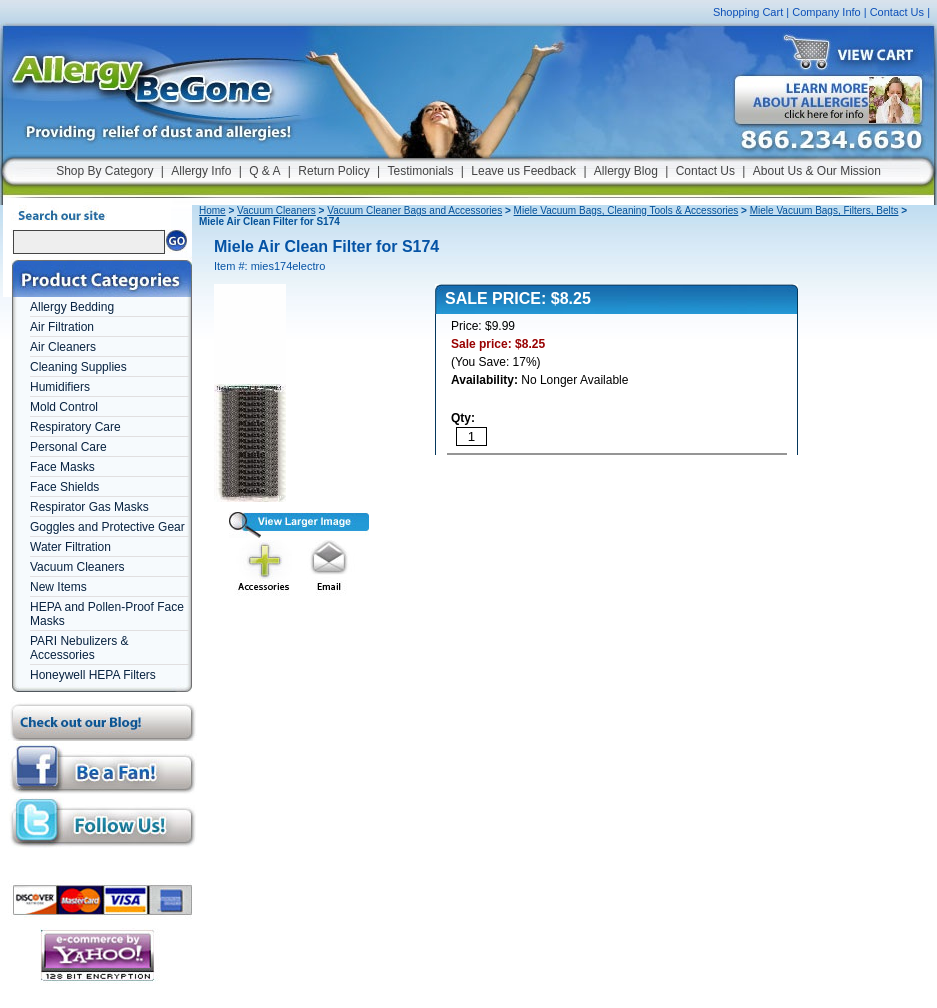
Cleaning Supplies (78, 367)
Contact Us (897, 12)
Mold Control (64, 407)
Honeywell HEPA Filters (93, 675)
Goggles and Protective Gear (107, 527)
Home (212, 210)
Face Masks (62, 467)
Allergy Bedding (72, 307)
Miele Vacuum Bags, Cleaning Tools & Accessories (626, 210)
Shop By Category (104, 171)
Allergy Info (201, 171)
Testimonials (420, 171)
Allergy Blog (626, 171)
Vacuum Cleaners (77, 567)
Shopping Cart (748, 12)
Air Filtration (62, 327)
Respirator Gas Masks (89, 507)
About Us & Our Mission (817, 171)
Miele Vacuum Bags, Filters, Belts (824, 210)
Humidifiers (60, 387)
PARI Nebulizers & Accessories (79, 648)
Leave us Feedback (523, 171)
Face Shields (64, 487)
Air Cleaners (63, 347)
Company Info (826, 12)
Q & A (264, 171)
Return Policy (333, 171)
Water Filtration (70, 547)
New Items (58, 587)
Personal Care (68, 447)
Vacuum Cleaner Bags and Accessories (414, 210)
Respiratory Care (75, 427)
